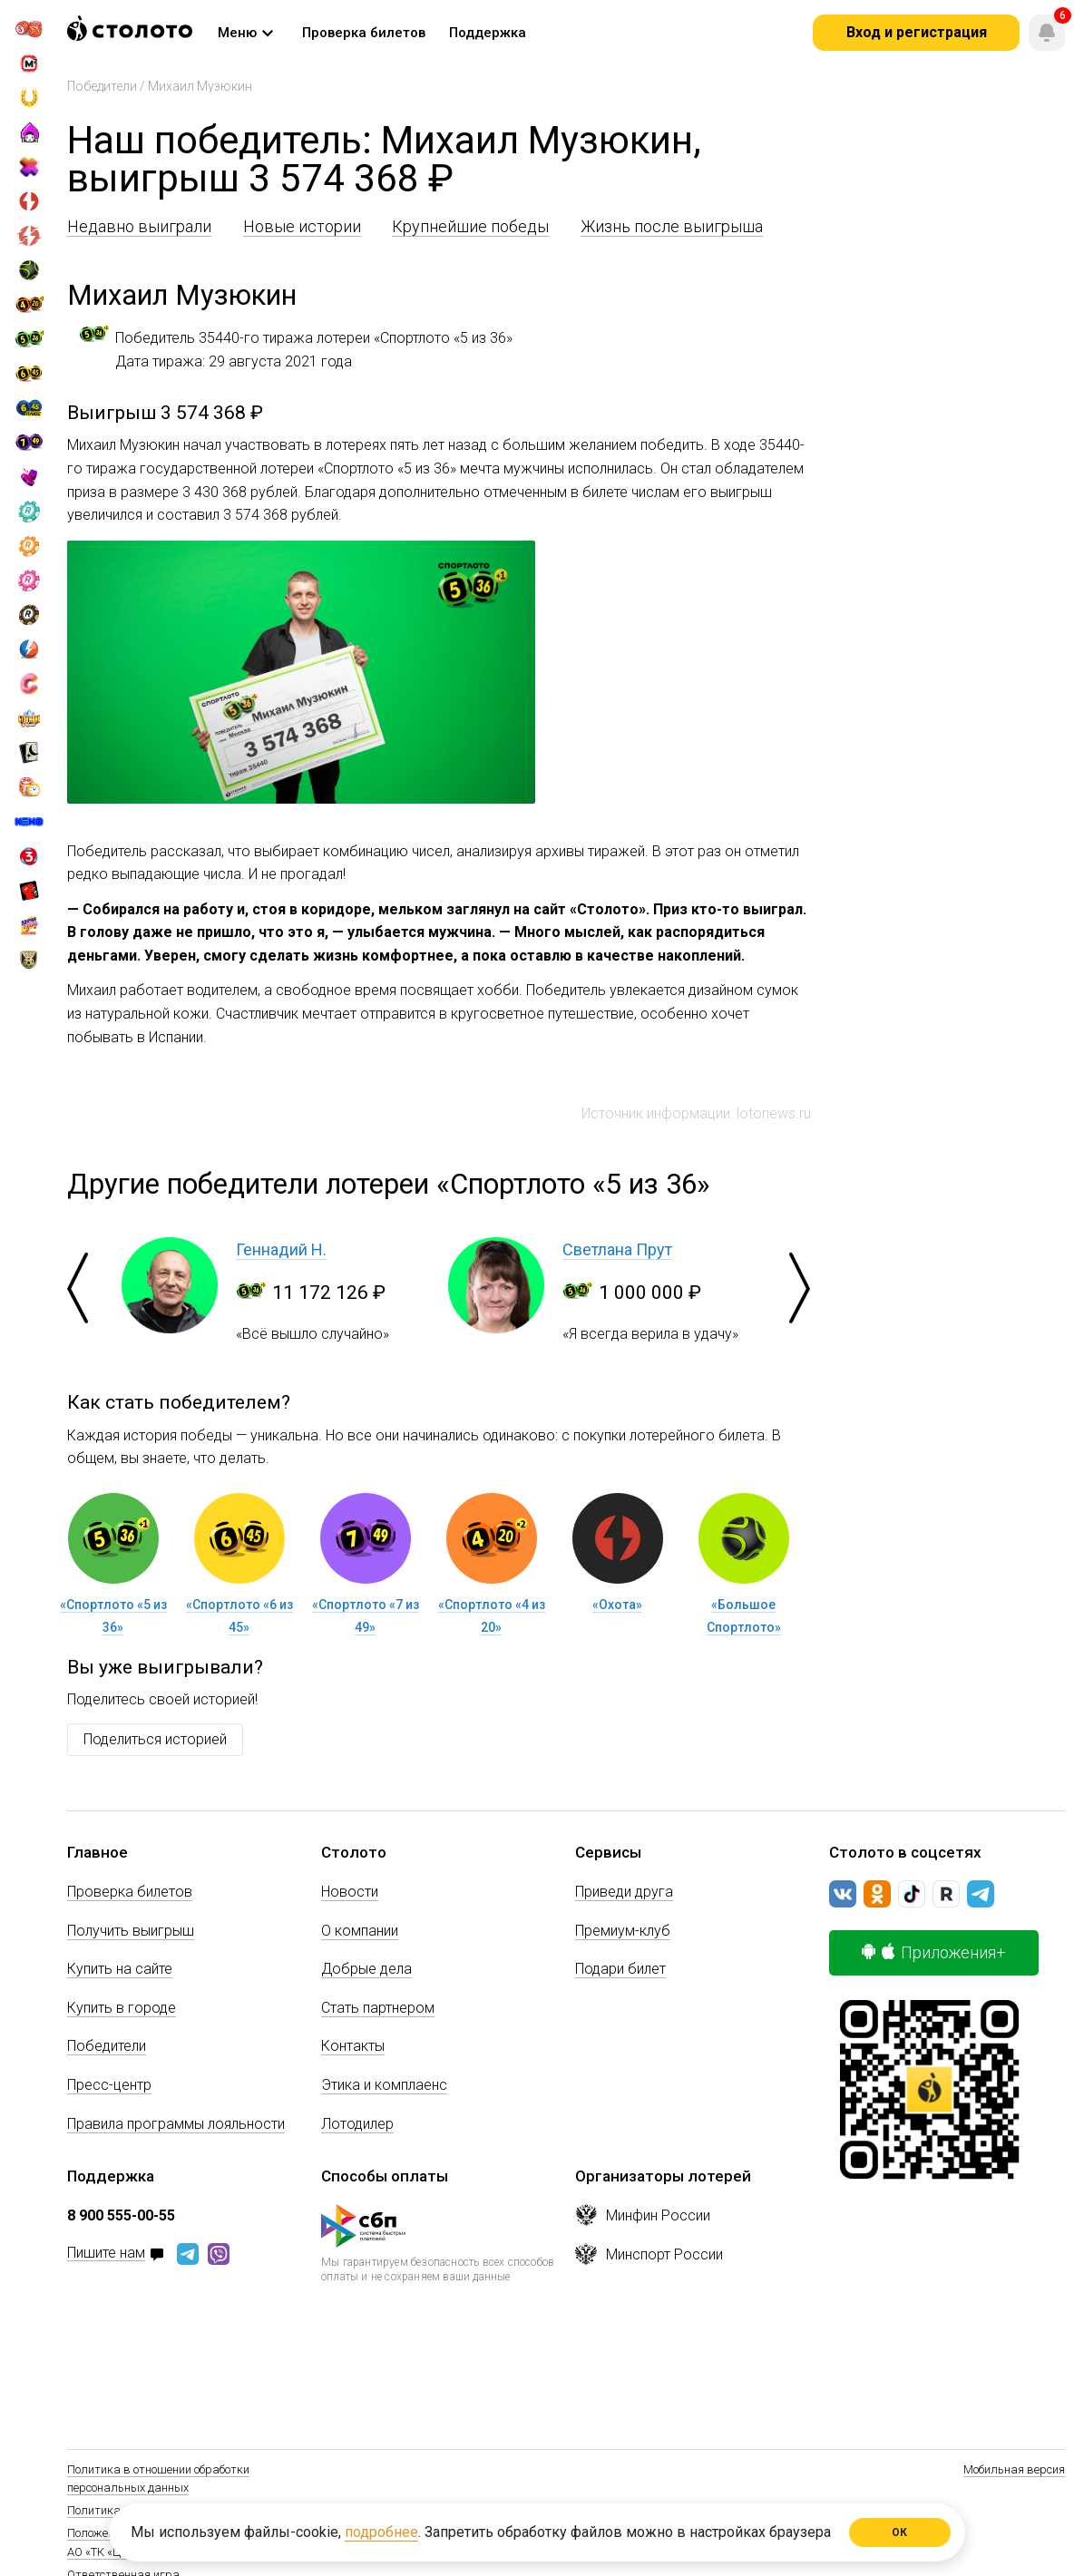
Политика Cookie (111, 2510)
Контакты (353, 2045)
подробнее (381, 2532)
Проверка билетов (129, 1891)
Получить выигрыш (130, 1930)
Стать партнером (377, 2007)
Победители (102, 86)
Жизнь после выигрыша (672, 226)
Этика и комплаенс (384, 2084)
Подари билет (620, 1968)
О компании (359, 1930)
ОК (900, 2532)
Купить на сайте (119, 1968)
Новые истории (302, 226)
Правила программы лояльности (176, 2123)
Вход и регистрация (916, 32)
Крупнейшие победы (470, 226)
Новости (349, 1891)
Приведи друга (624, 1891)
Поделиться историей (155, 1739)
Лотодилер (357, 2123)
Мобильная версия (1014, 2469)
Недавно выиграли (139, 226)
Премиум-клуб (622, 1930)
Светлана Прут (617, 1249)
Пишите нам (106, 2253)
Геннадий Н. (281, 1249)
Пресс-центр (109, 2084)
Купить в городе (121, 2007)
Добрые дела (366, 1968)
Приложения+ (934, 1952)
